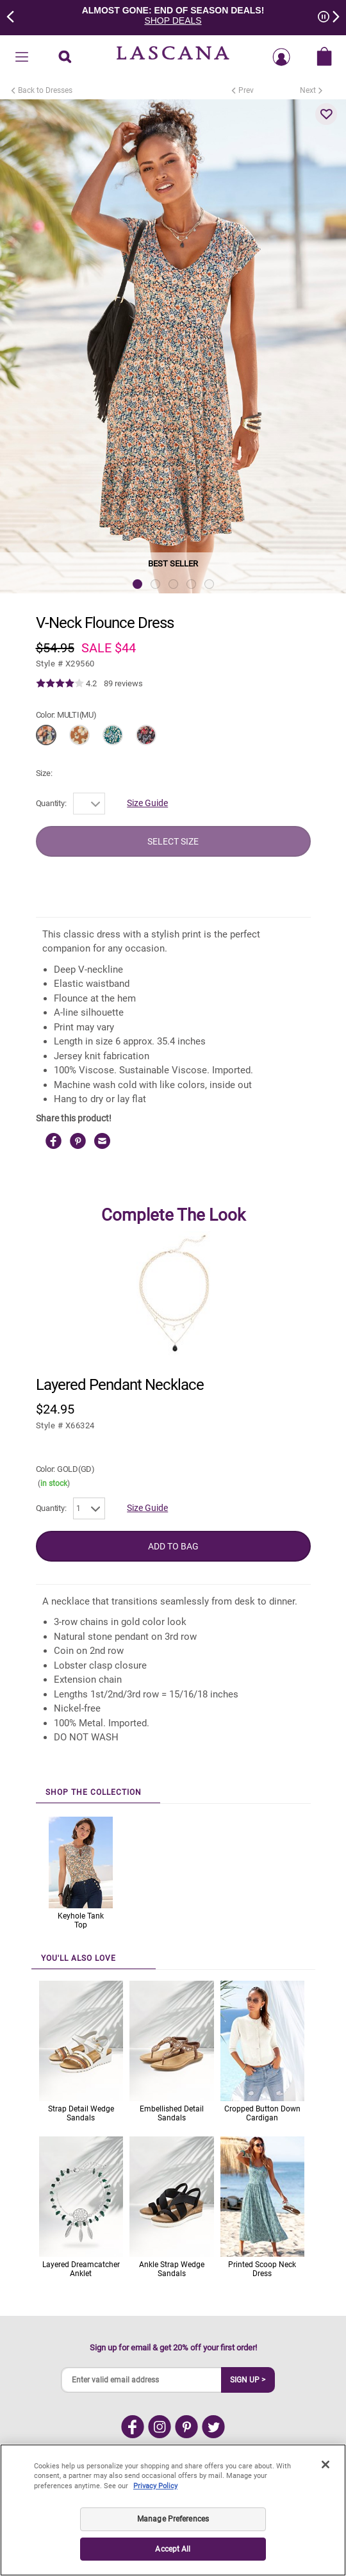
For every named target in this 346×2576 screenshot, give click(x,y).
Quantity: (51, 803)
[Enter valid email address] (141, 2379)
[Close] (325, 2475)
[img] (60, 683)
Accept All (172, 2558)
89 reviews (123, 683)
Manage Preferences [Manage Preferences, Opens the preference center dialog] (173, 2529)
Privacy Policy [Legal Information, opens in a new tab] (155, 2495)
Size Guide (147, 803)
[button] (326, 114)
